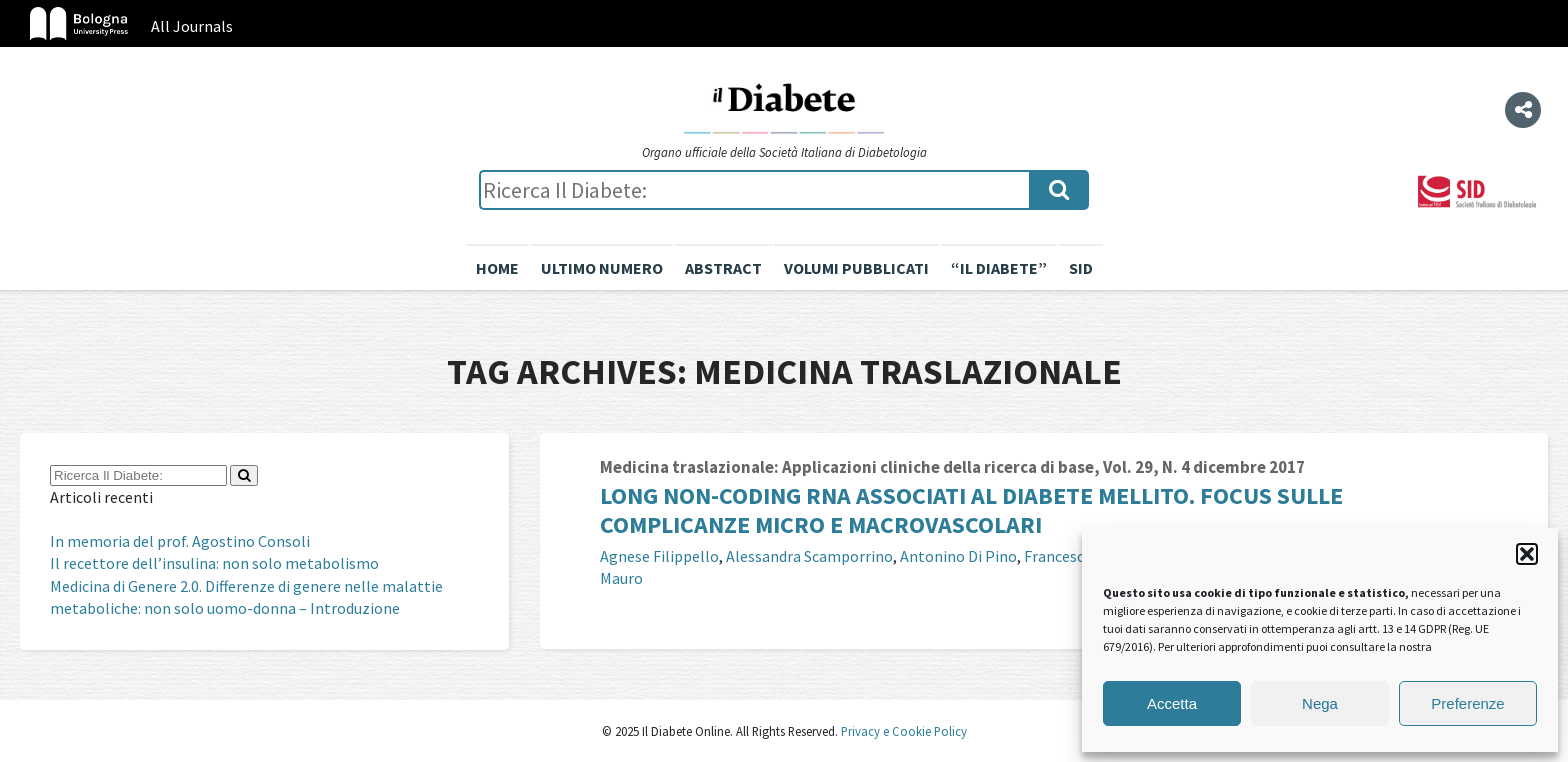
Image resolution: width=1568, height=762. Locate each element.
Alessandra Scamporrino (809, 556)
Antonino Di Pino (958, 556)
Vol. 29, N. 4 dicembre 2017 (1204, 467)
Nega (1320, 703)
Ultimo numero (602, 268)
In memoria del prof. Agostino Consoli (180, 541)
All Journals (192, 26)
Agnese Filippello (659, 556)
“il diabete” (999, 268)
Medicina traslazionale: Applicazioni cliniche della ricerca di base (847, 467)
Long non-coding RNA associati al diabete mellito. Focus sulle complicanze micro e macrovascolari (971, 510)
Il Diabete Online (784, 107)
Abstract (723, 268)
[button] (1527, 554)
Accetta (1172, 703)
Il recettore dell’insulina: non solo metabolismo (214, 563)
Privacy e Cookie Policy (902, 731)
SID (1081, 268)
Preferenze (1467, 703)
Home (497, 268)
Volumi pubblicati (856, 268)
